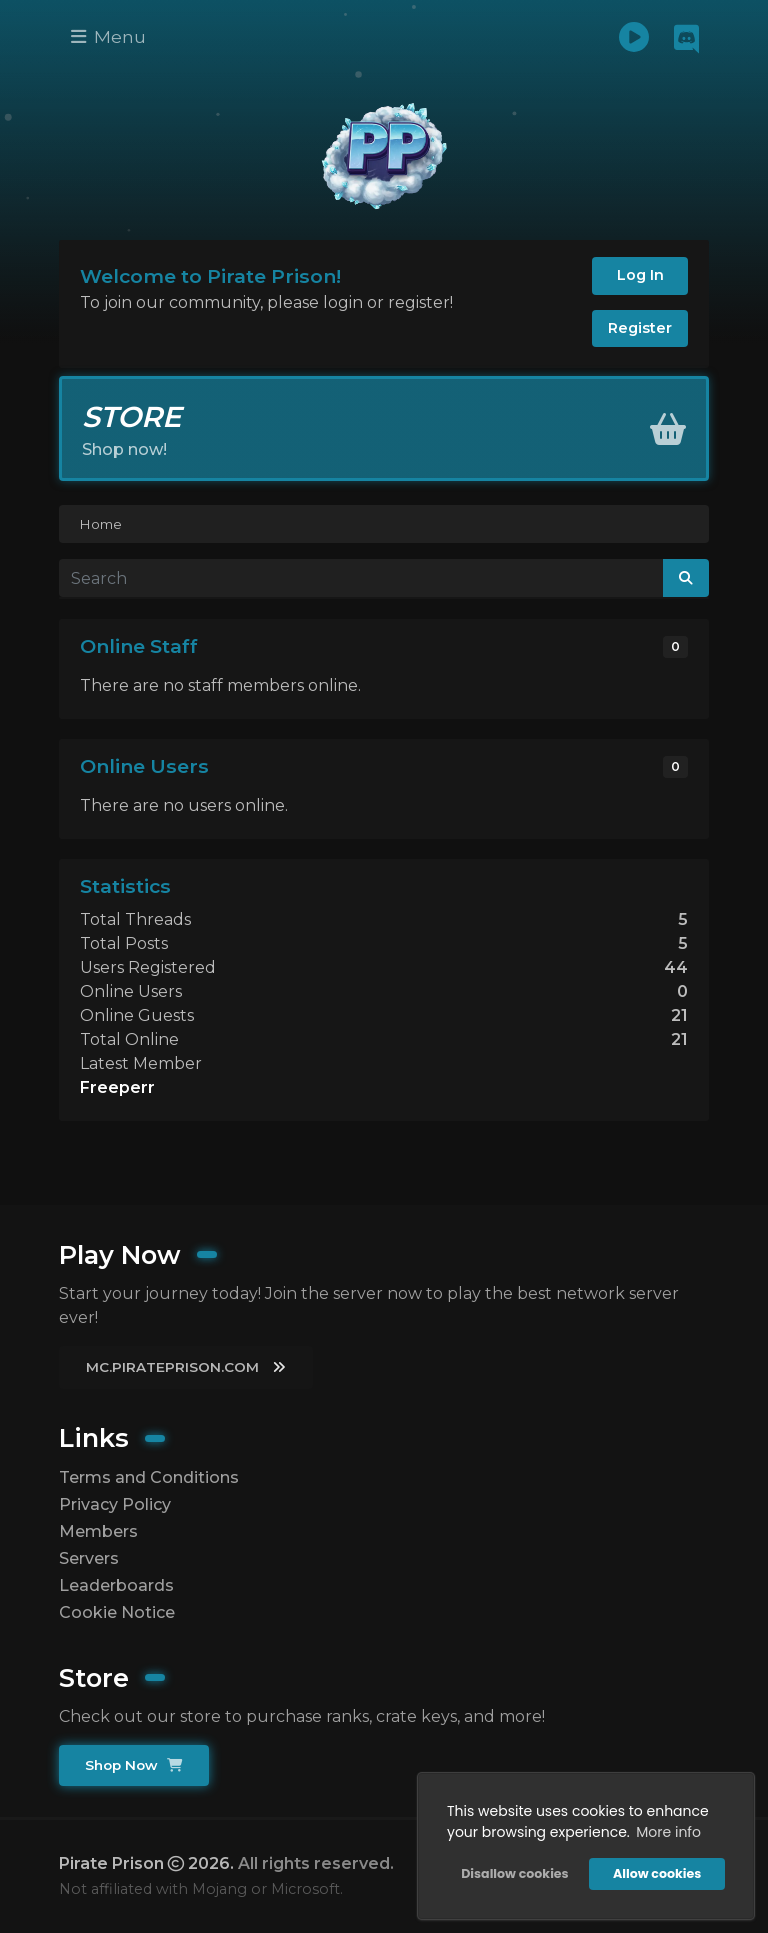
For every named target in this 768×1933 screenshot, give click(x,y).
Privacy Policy (115, 1504)
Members (98, 1531)
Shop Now (133, 1765)
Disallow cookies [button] (514, 1873)
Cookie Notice (117, 1612)
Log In (640, 275)
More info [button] (668, 1832)
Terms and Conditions (149, 1477)
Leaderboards (116, 1585)
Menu (108, 36)
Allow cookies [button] (657, 1873)
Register (640, 328)
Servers (89, 1558)
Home (100, 524)
